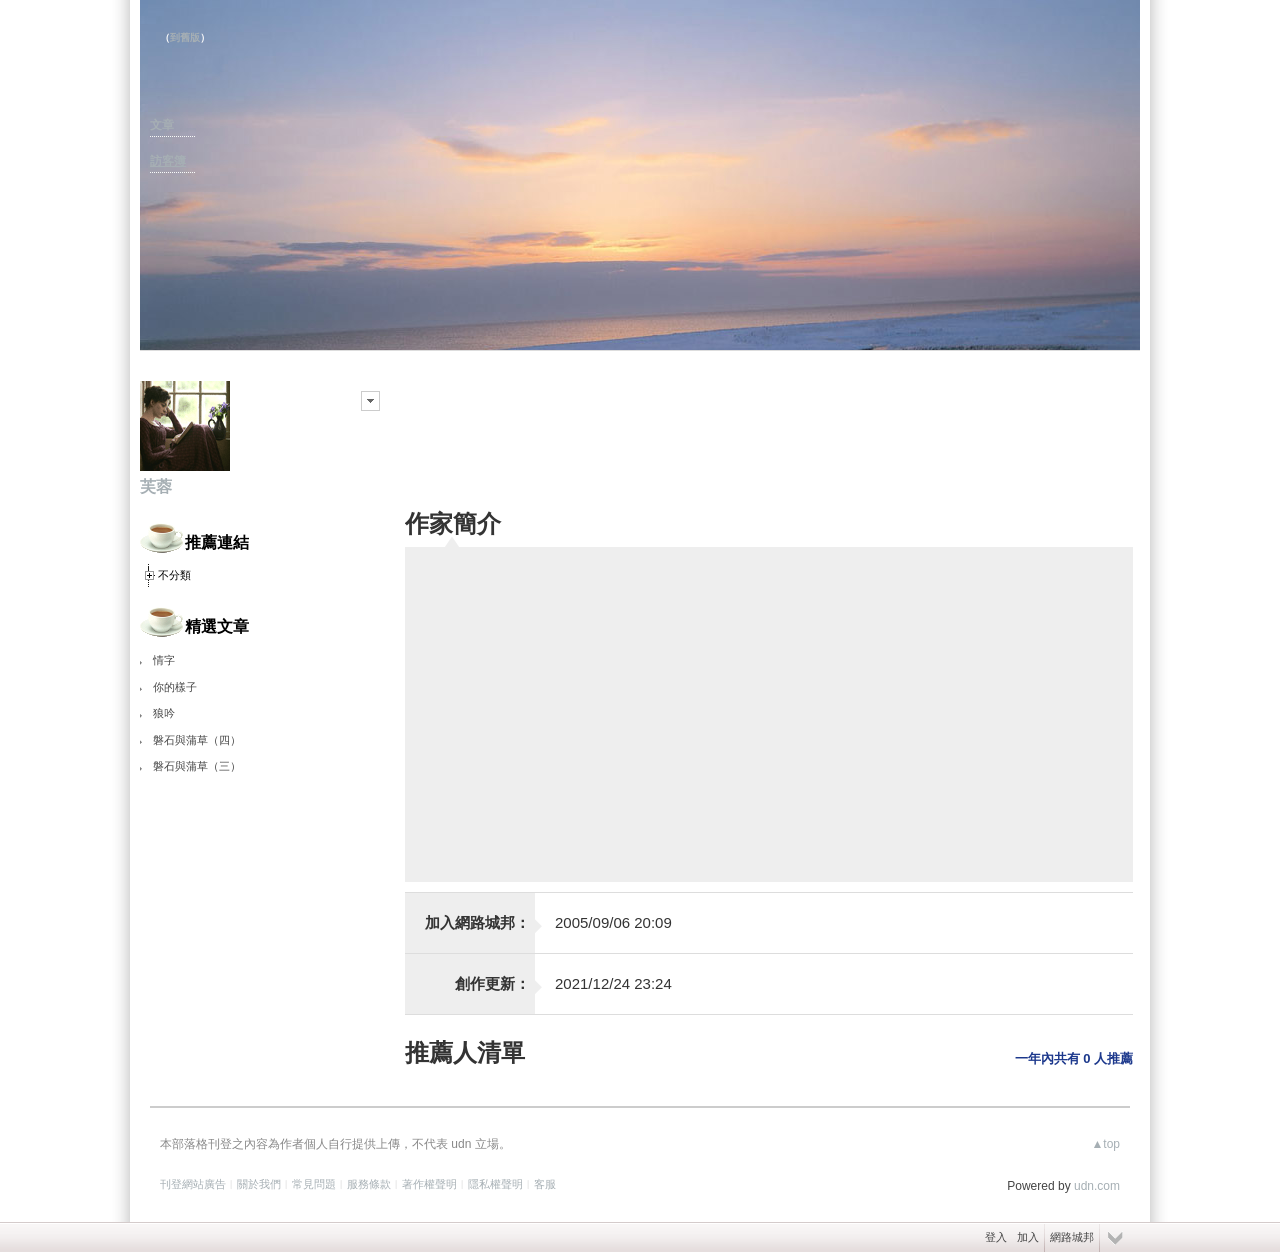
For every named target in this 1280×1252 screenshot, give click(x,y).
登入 (996, 1237)
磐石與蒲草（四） (197, 740)
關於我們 (259, 1184)
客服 (545, 1184)
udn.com (1097, 1186)
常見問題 (314, 1184)
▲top (1105, 1144)
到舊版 (185, 37)
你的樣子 (175, 687)
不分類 (174, 575)
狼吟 (164, 713)
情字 (164, 660)
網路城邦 (1072, 1237)
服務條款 (369, 1184)
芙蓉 (156, 486)
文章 (162, 125)
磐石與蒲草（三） (197, 766)
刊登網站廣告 (193, 1184)
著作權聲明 (429, 1184)
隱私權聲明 (495, 1184)
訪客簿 (168, 161)
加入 (1028, 1237)
